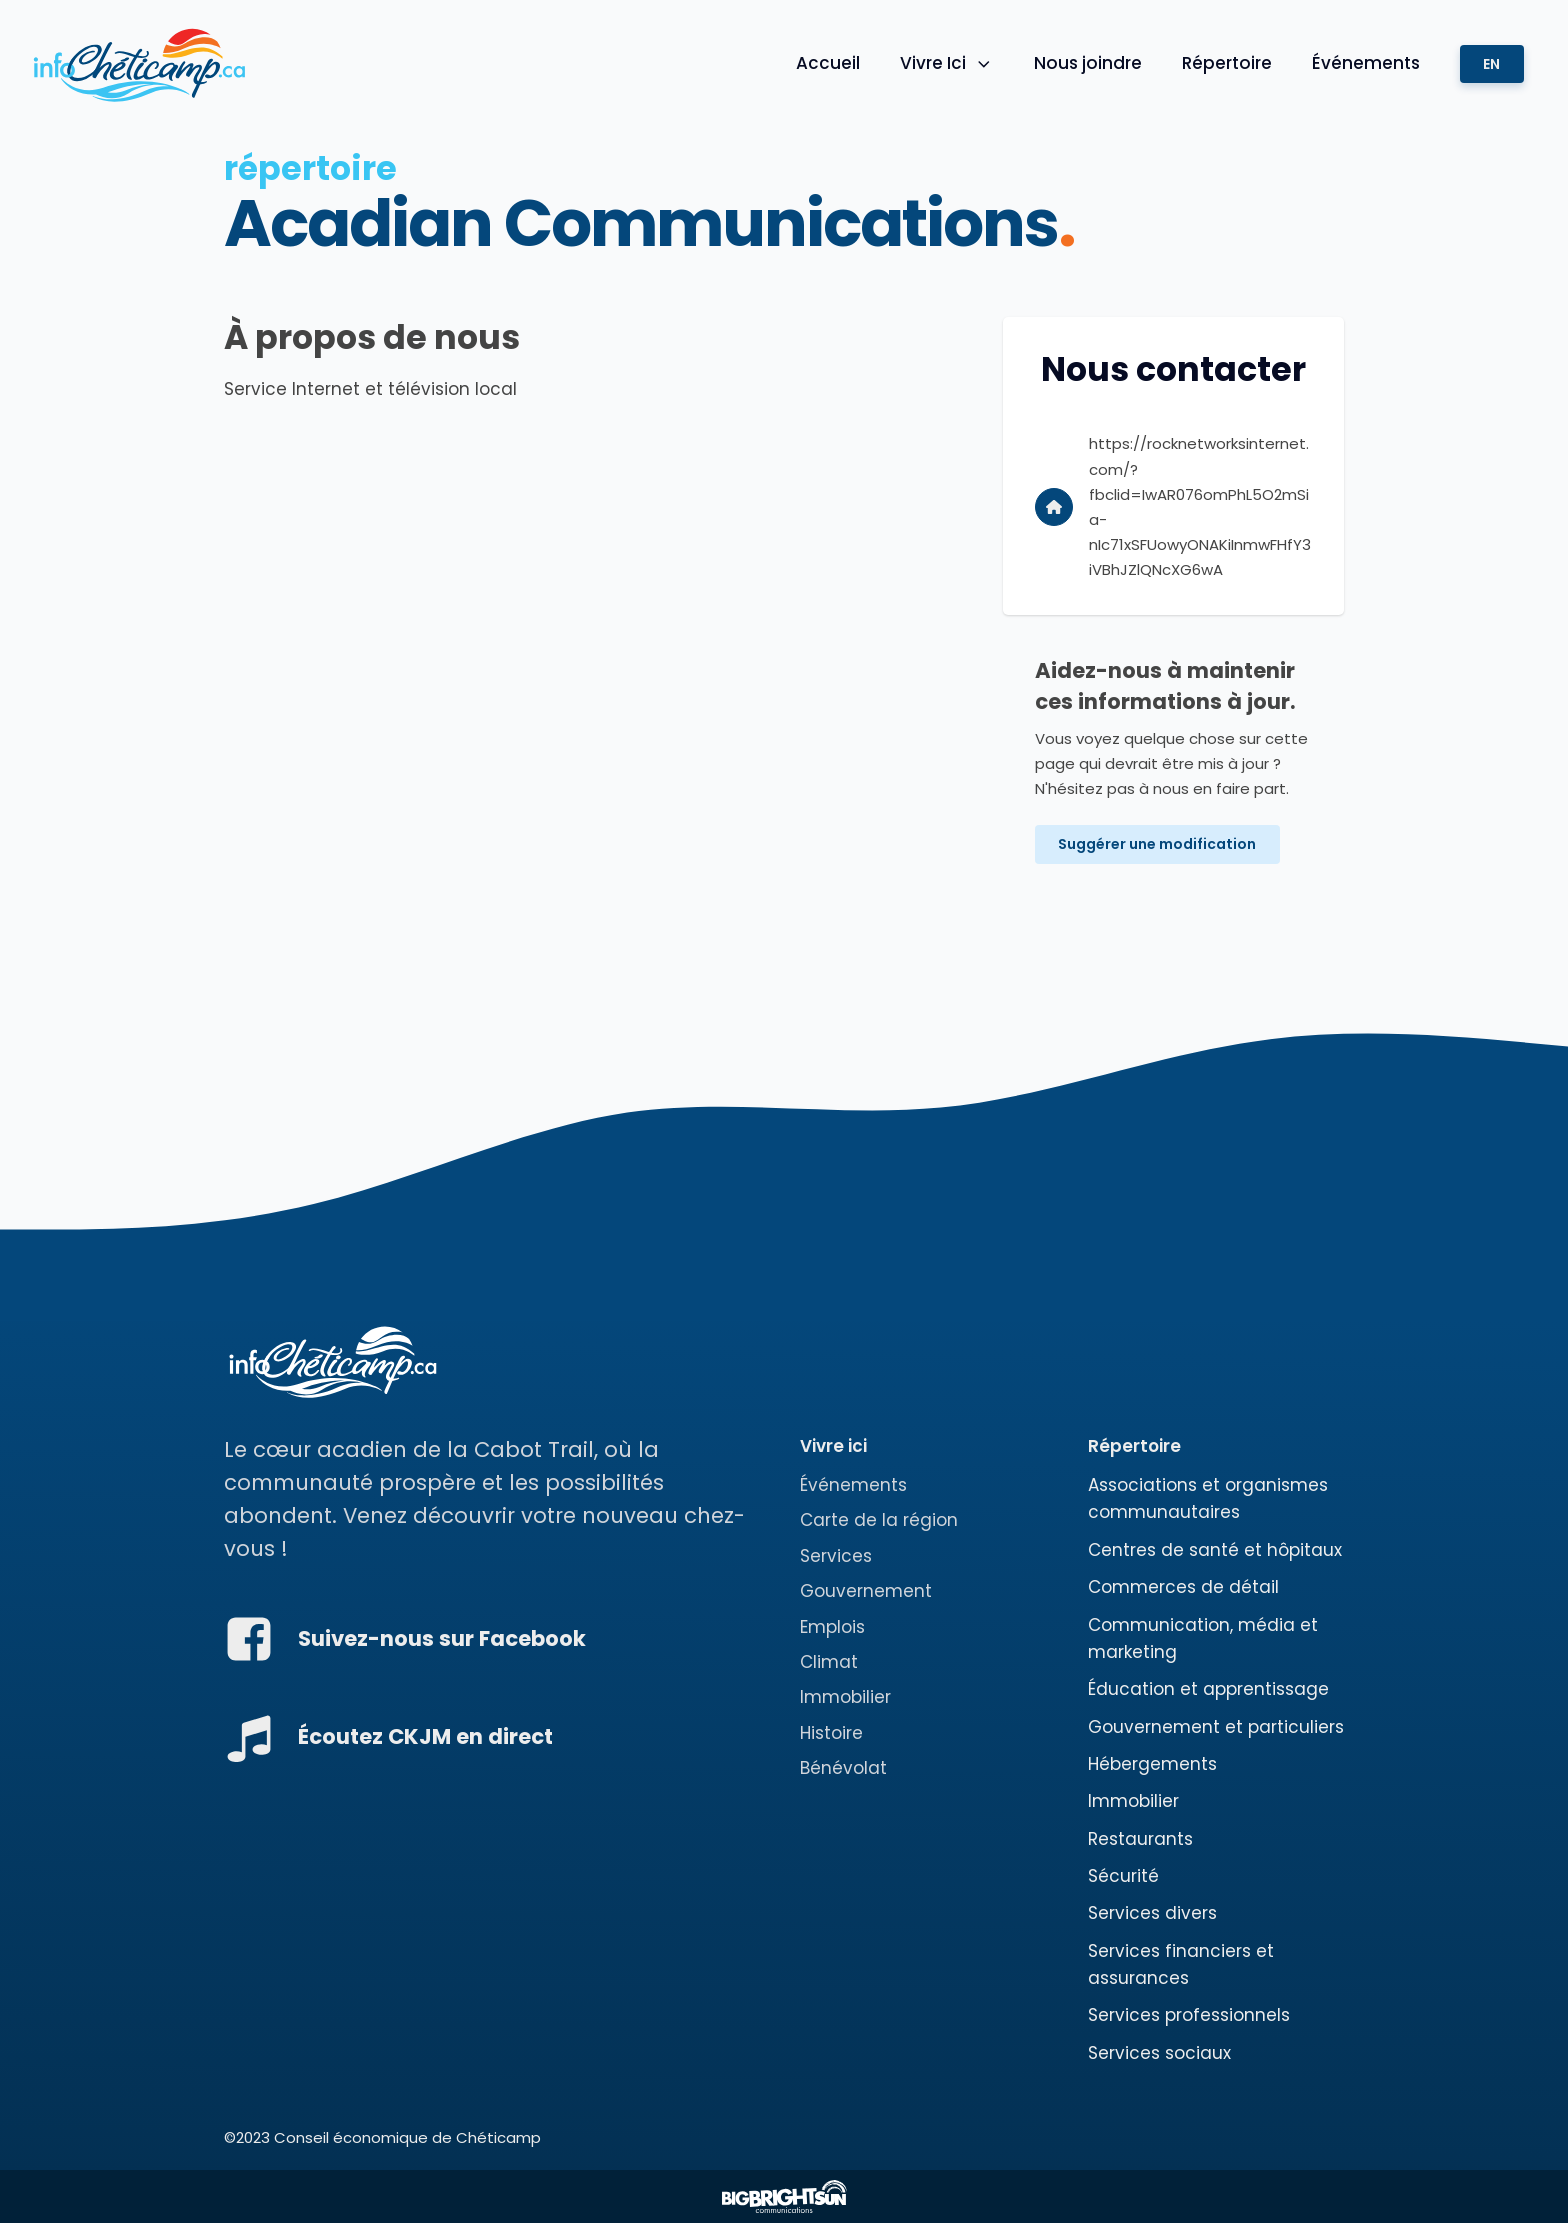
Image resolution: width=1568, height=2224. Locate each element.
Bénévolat (843, 1768)
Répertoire (1226, 63)
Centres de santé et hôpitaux (1215, 1550)
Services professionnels (1189, 2016)
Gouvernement (866, 1592)
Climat (829, 1662)
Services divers (1152, 1914)
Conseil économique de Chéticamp (407, 2138)
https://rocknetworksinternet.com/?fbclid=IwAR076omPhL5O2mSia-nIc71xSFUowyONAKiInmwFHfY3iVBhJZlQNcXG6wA (1200, 506)
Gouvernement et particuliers (1216, 1727)
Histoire (831, 1733)
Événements (1365, 63)
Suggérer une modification (1158, 845)
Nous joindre (1087, 63)
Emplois (832, 1627)
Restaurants (1140, 1839)
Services (836, 1556)
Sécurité (1123, 1876)
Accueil (827, 63)
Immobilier (845, 1698)
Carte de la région (879, 1521)
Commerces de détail (1183, 1588)
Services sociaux (1159, 2053)
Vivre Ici (946, 63)
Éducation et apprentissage (1208, 1690)
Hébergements (1152, 1764)
